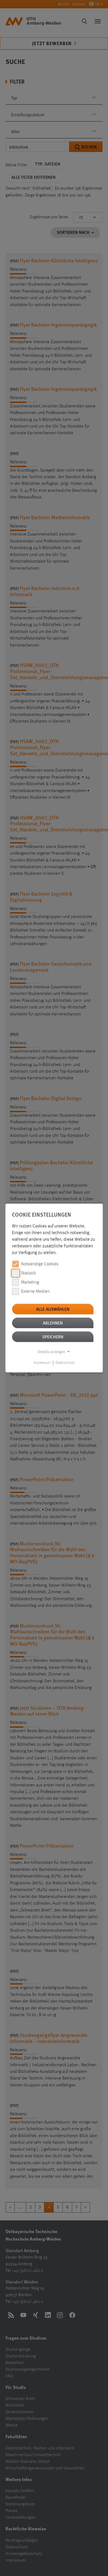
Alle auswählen (52, 1309)
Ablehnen (53, 1323)
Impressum (42, 1363)
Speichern (52, 1336)
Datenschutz (65, 1363)
